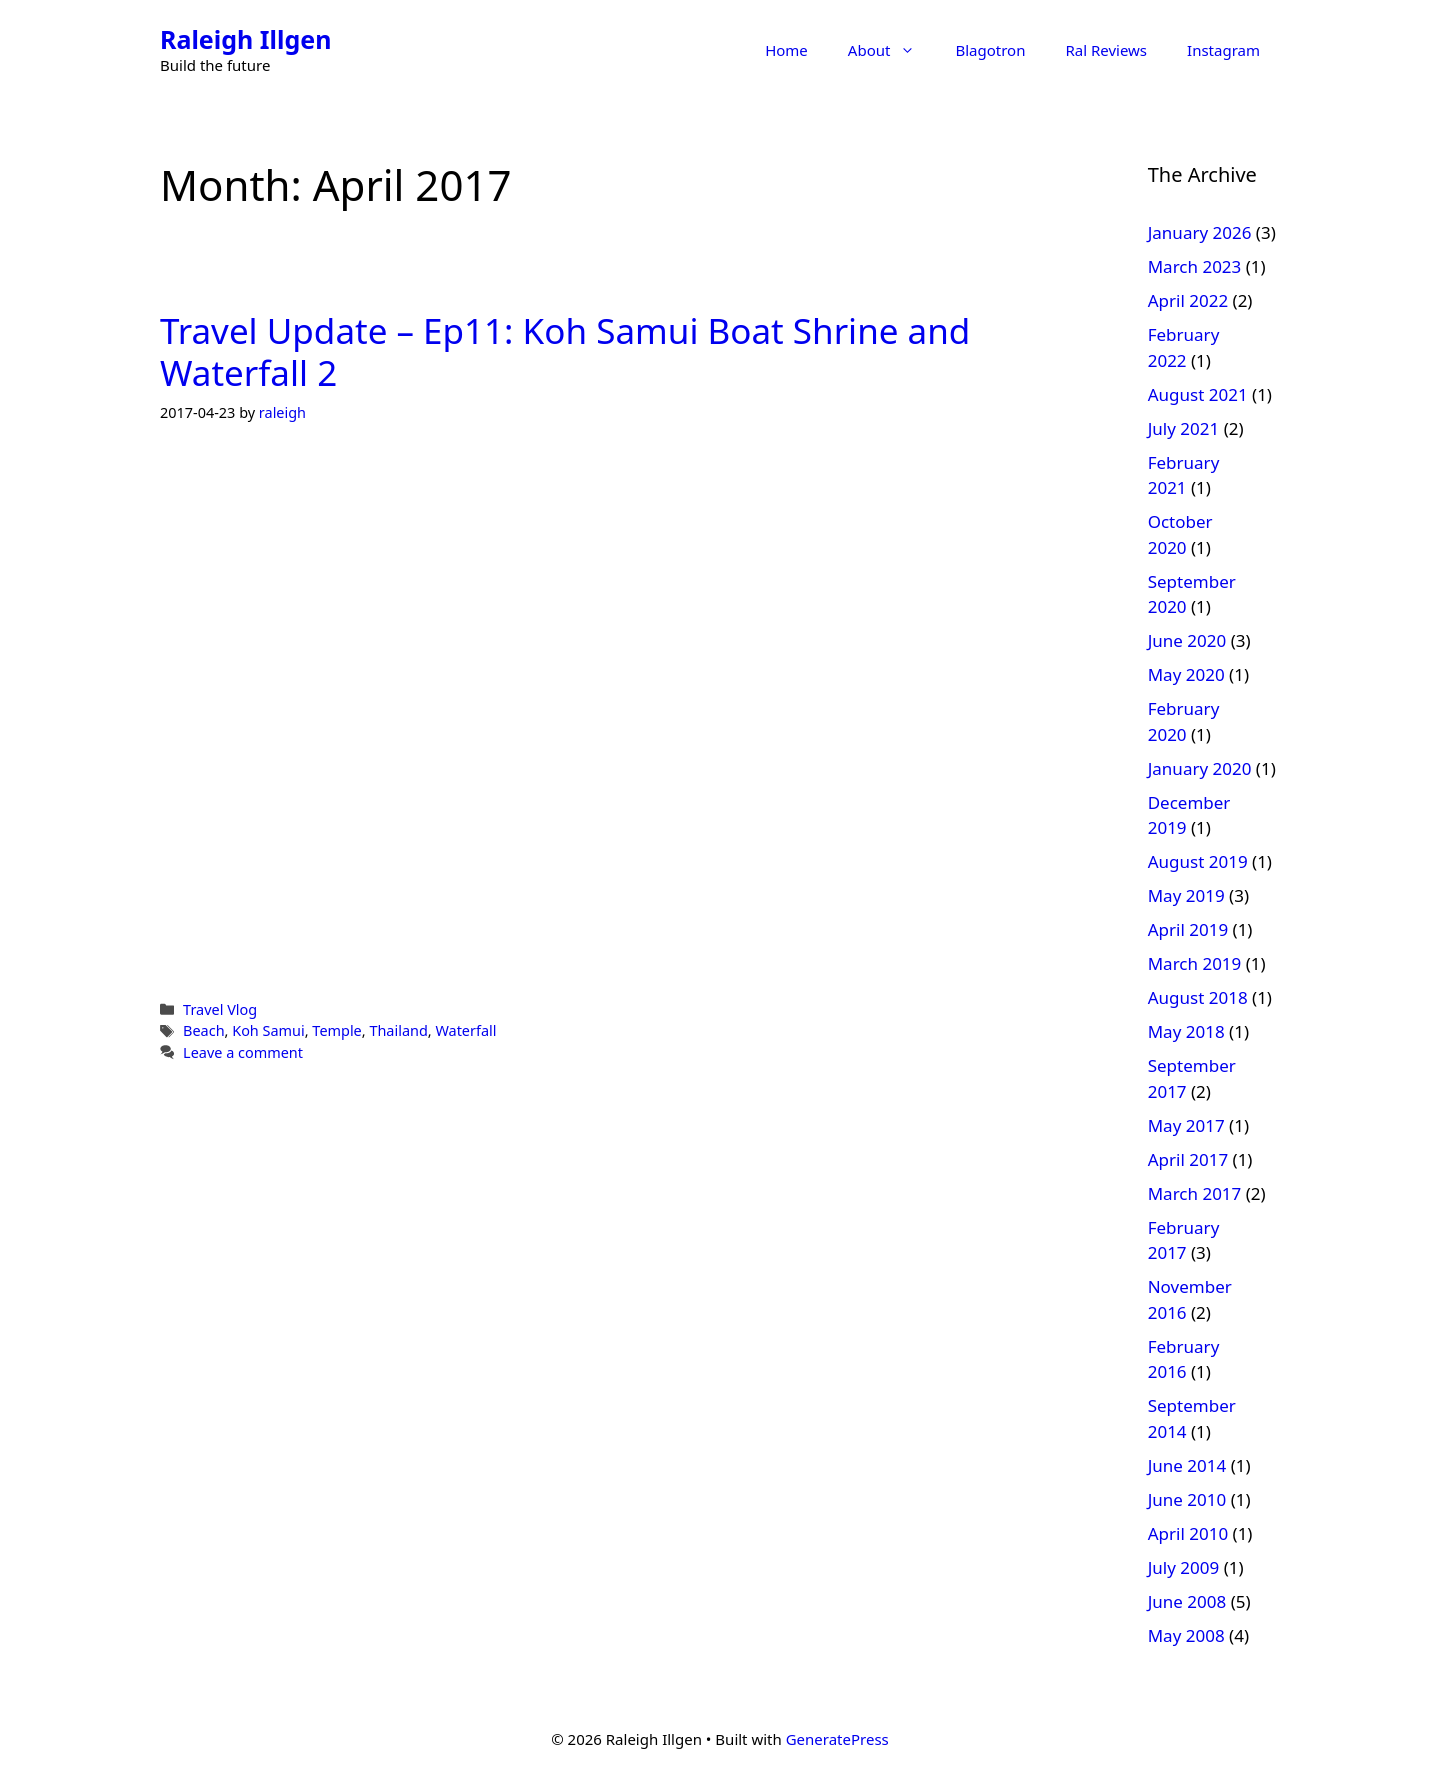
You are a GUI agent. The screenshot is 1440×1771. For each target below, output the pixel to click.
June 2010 (1187, 1499)
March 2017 (1195, 1193)
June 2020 (1187, 640)
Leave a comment (243, 1052)
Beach (203, 1030)
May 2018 (1186, 1031)
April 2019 (1188, 929)
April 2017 (1188, 1159)
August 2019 (1198, 861)
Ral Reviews (1106, 50)
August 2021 (1198, 394)
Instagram (1223, 50)
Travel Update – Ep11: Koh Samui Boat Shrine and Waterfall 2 (565, 351)
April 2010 (1188, 1533)
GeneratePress (837, 1739)
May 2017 (1186, 1125)
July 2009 (1184, 1567)
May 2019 (1186, 895)
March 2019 (1195, 963)
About (892, 50)
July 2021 (1184, 428)
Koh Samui (268, 1030)
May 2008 (1186, 1635)
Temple (336, 1030)
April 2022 (1188, 300)
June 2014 (1187, 1465)
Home (786, 50)
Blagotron (990, 50)
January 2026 (1200, 232)
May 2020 (1186, 674)
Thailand (398, 1030)
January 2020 (1200, 768)
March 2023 (1195, 266)
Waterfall (465, 1030)
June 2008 (1187, 1601)
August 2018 (1198, 997)
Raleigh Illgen (245, 39)
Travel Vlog (220, 1009)
